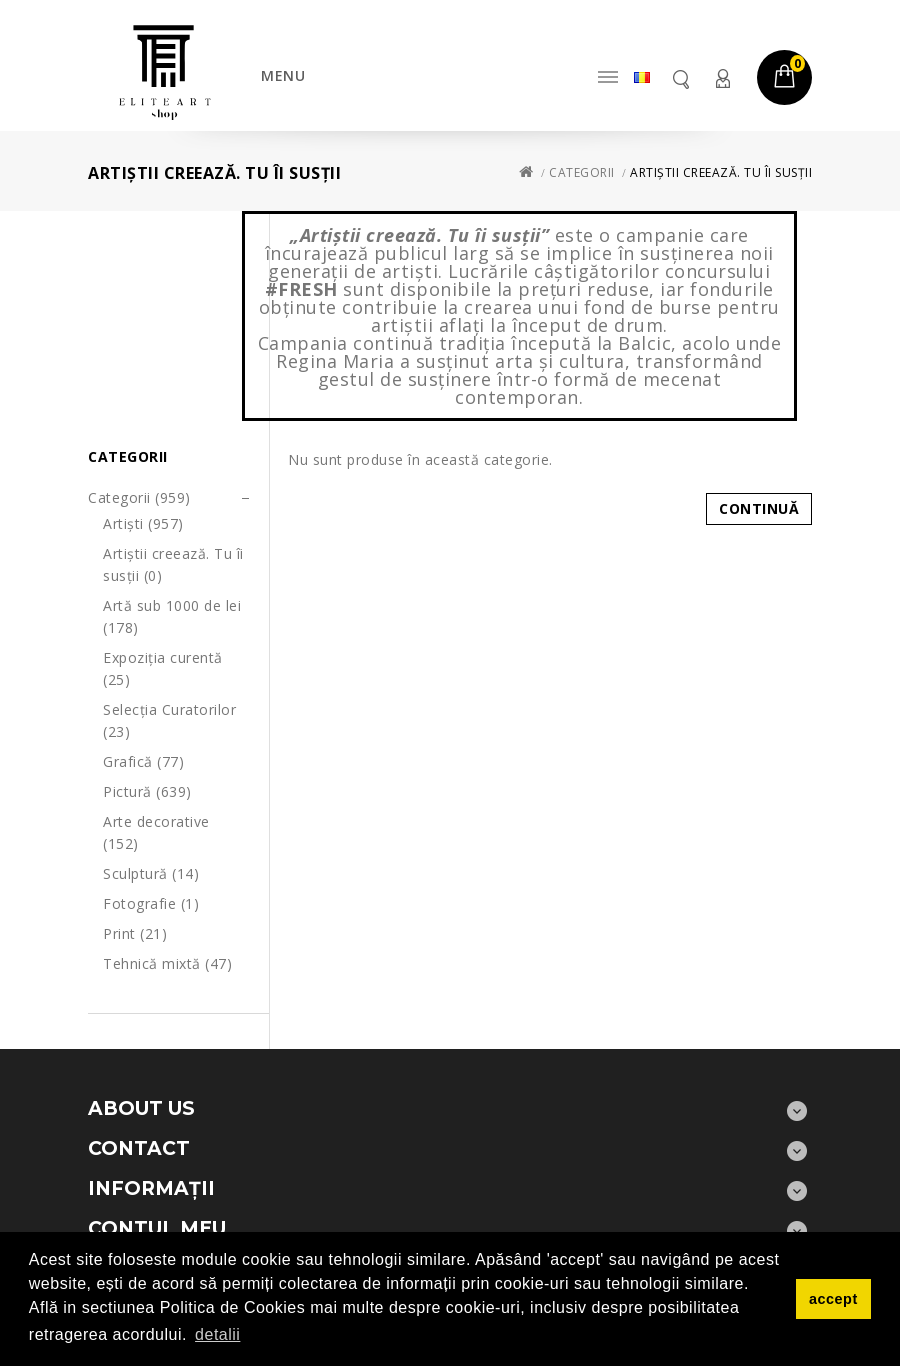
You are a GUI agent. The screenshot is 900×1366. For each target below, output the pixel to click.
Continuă (759, 508)
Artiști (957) (143, 523)
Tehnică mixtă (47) (167, 963)
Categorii (582, 172)
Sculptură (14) (151, 873)
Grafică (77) (143, 761)
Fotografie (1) (151, 903)
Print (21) (135, 933)
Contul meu (722, 78)
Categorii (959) (139, 497)
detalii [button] (217, 1334)
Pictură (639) (147, 791)
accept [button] (833, 1299)
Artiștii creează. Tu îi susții (721, 172)
